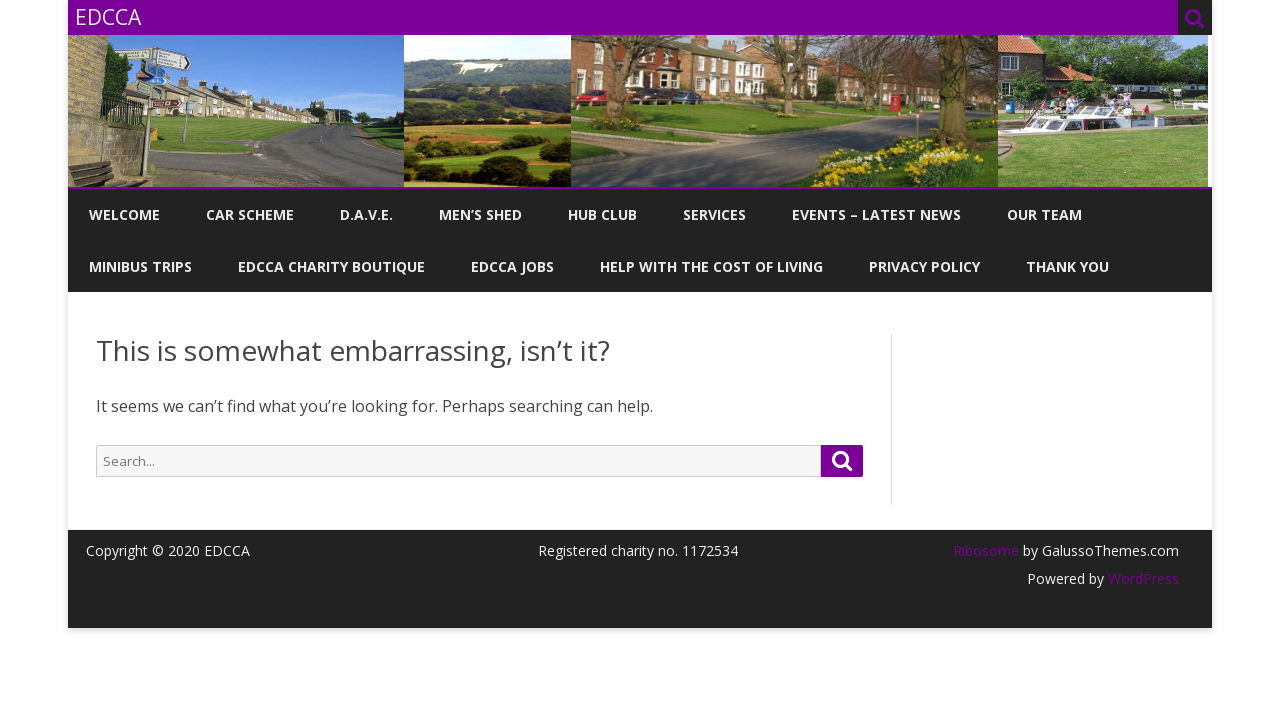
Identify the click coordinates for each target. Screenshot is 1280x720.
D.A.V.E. (366, 214)
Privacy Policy (924, 266)
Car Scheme (250, 214)
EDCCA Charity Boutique (331, 266)
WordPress (1141, 578)
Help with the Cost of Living (711, 266)
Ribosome (986, 550)
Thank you (1067, 266)
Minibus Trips (140, 266)
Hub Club (602, 214)
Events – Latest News (876, 214)
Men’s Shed (480, 214)
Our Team (1044, 214)
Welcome (124, 214)
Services (714, 214)
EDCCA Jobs (512, 266)
